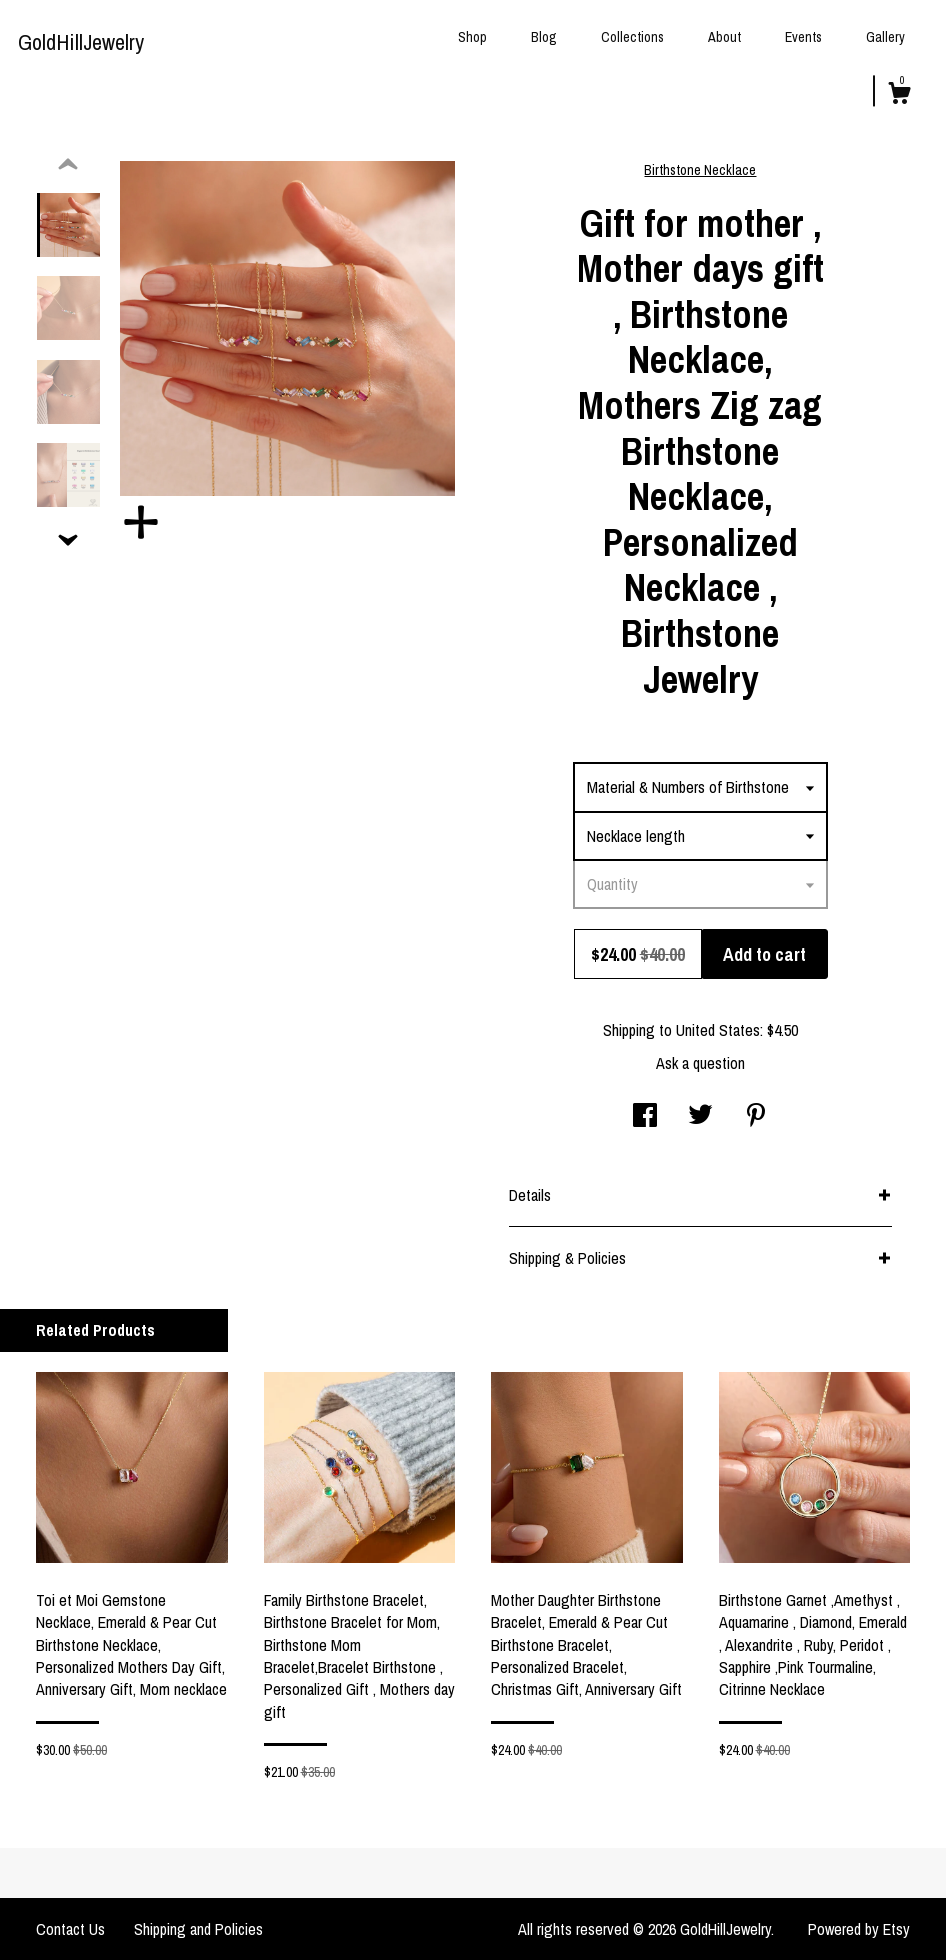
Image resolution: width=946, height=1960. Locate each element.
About (724, 37)
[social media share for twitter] (700, 1117)
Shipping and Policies (198, 1929)
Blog (544, 37)
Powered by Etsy (859, 1929)
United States (718, 1030)
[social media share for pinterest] (756, 1117)
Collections (632, 37)
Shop (472, 37)
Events (803, 37)
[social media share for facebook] (645, 1117)
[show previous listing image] (68, 165)
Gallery (885, 37)
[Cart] (899, 96)
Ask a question (700, 1063)
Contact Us (70, 1929)
